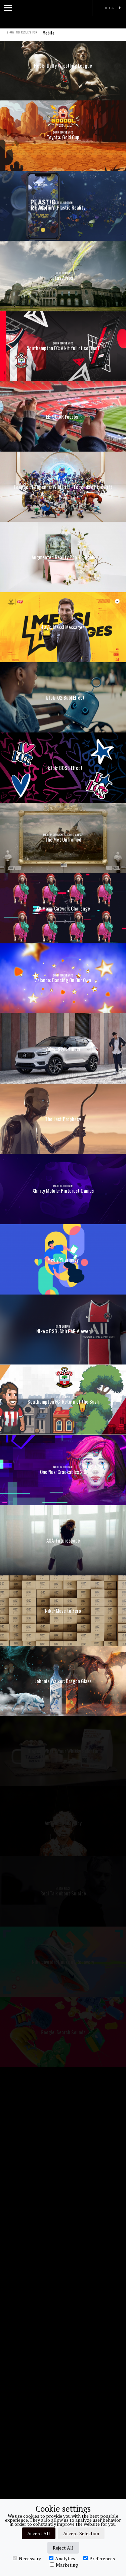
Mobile (49, 37)
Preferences (99, 2558)
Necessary (27, 2558)
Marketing (64, 2565)
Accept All (38, 2533)
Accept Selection (81, 2533)
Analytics (62, 2558)
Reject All (63, 2548)
